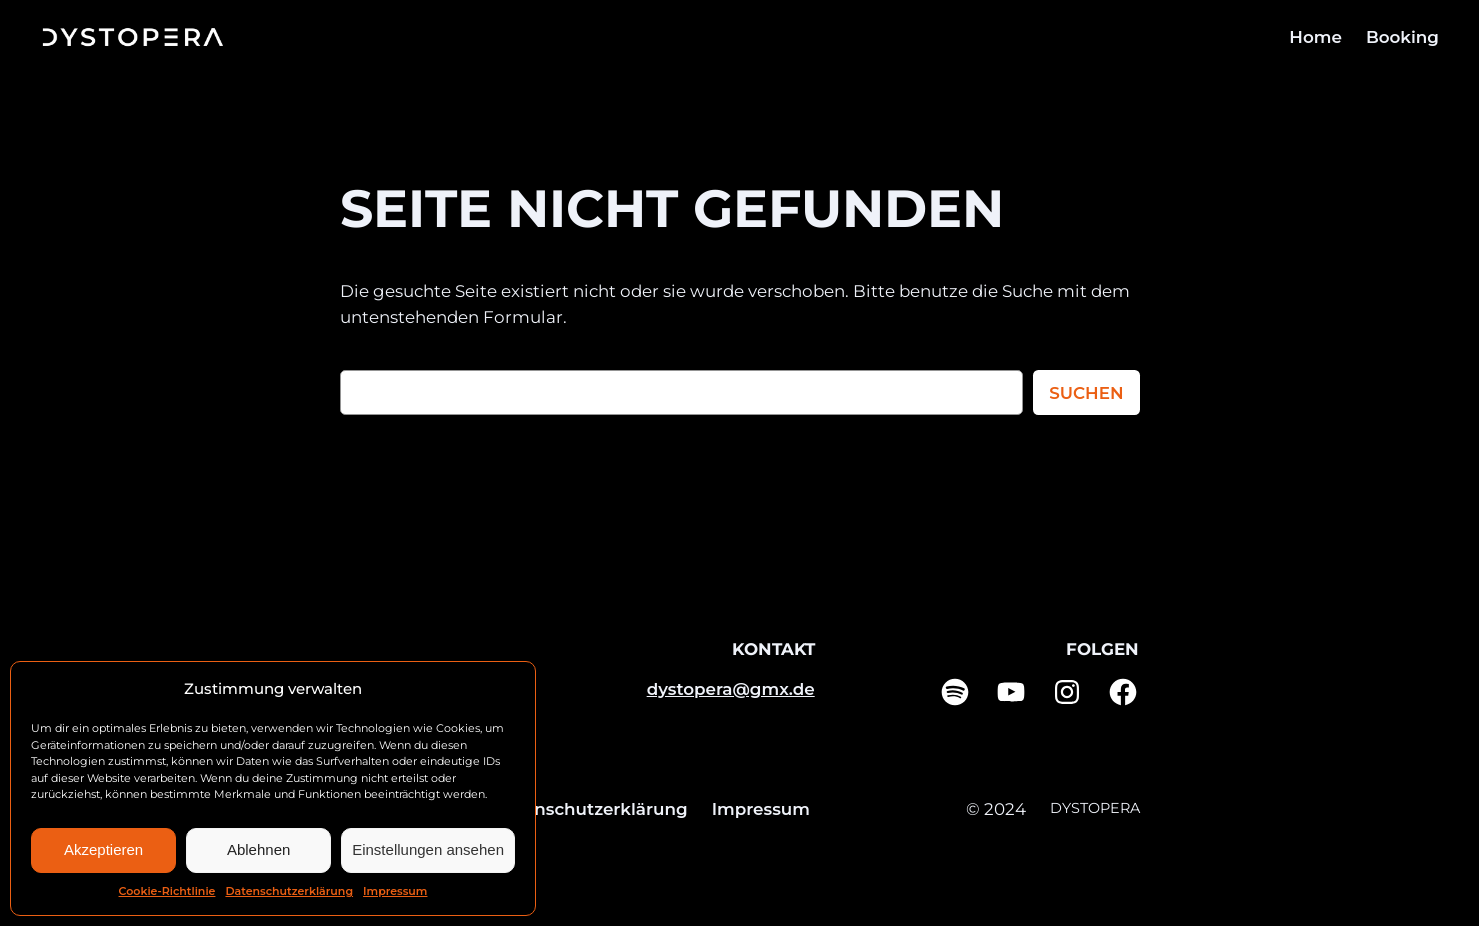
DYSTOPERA (1095, 808)
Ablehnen (258, 849)
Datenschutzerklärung (289, 891)
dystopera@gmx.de (731, 689)
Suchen (1086, 393)
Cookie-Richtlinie (167, 891)
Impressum (395, 891)
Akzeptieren (103, 849)
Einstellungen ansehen (428, 849)
